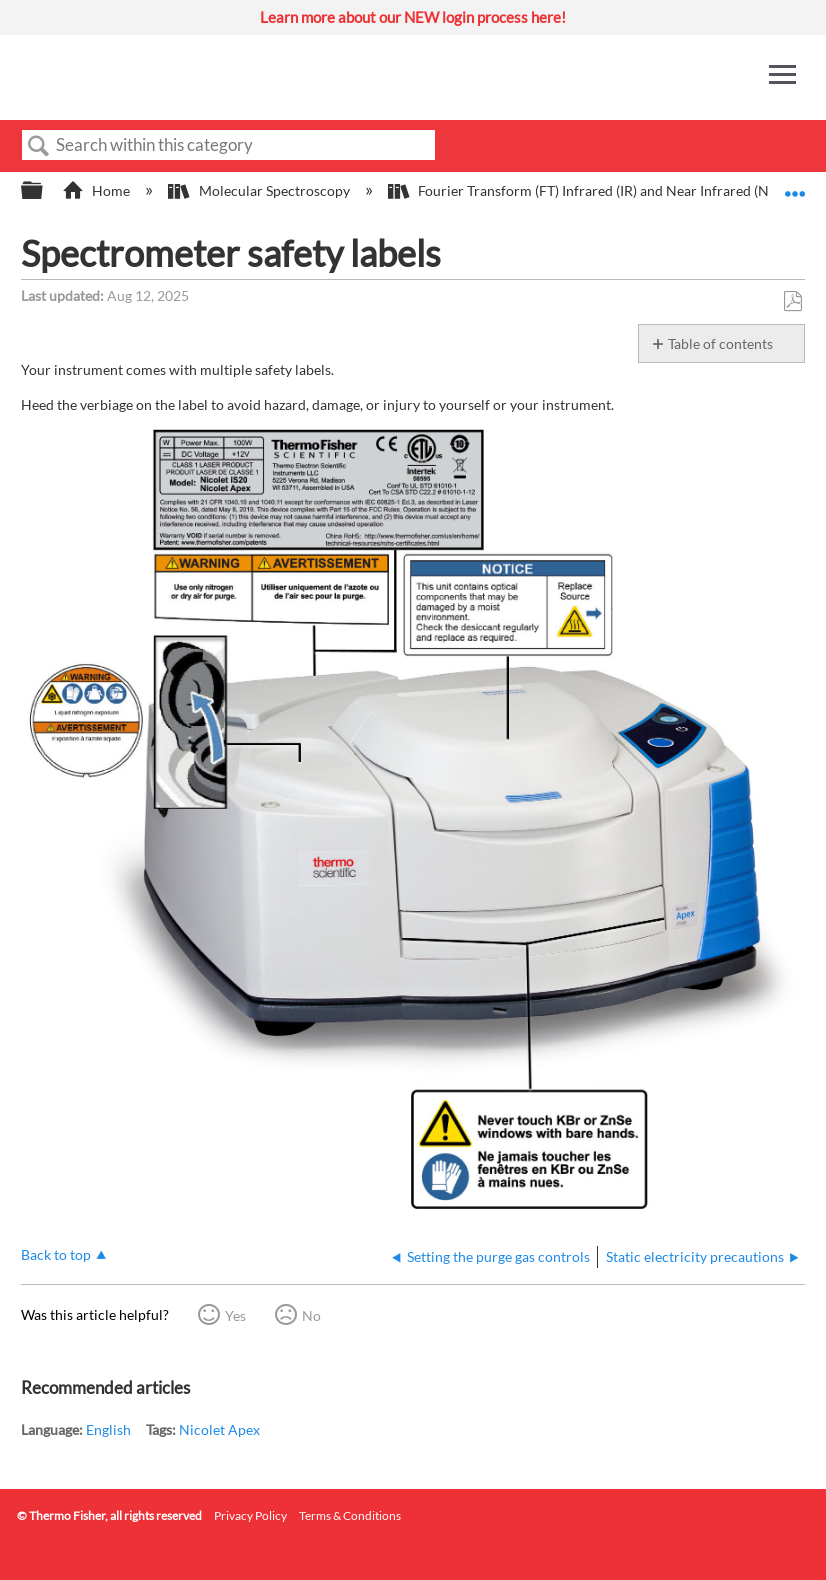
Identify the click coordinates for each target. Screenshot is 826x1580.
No (311, 1315)
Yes (235, 1315)
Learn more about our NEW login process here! (413, 17)
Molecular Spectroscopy (260, 190)
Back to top (56, 1254)
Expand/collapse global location (795, 184)
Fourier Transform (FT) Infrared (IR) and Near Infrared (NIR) (588, 190)
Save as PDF (792, 301)
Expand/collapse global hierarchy (45, 191)
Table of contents (720, 343)
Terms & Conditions (350, 1515)
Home (97, 190)
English (108, 1429)
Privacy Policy (250, 1515)
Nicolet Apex (219, 1429)
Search (39, 146)
